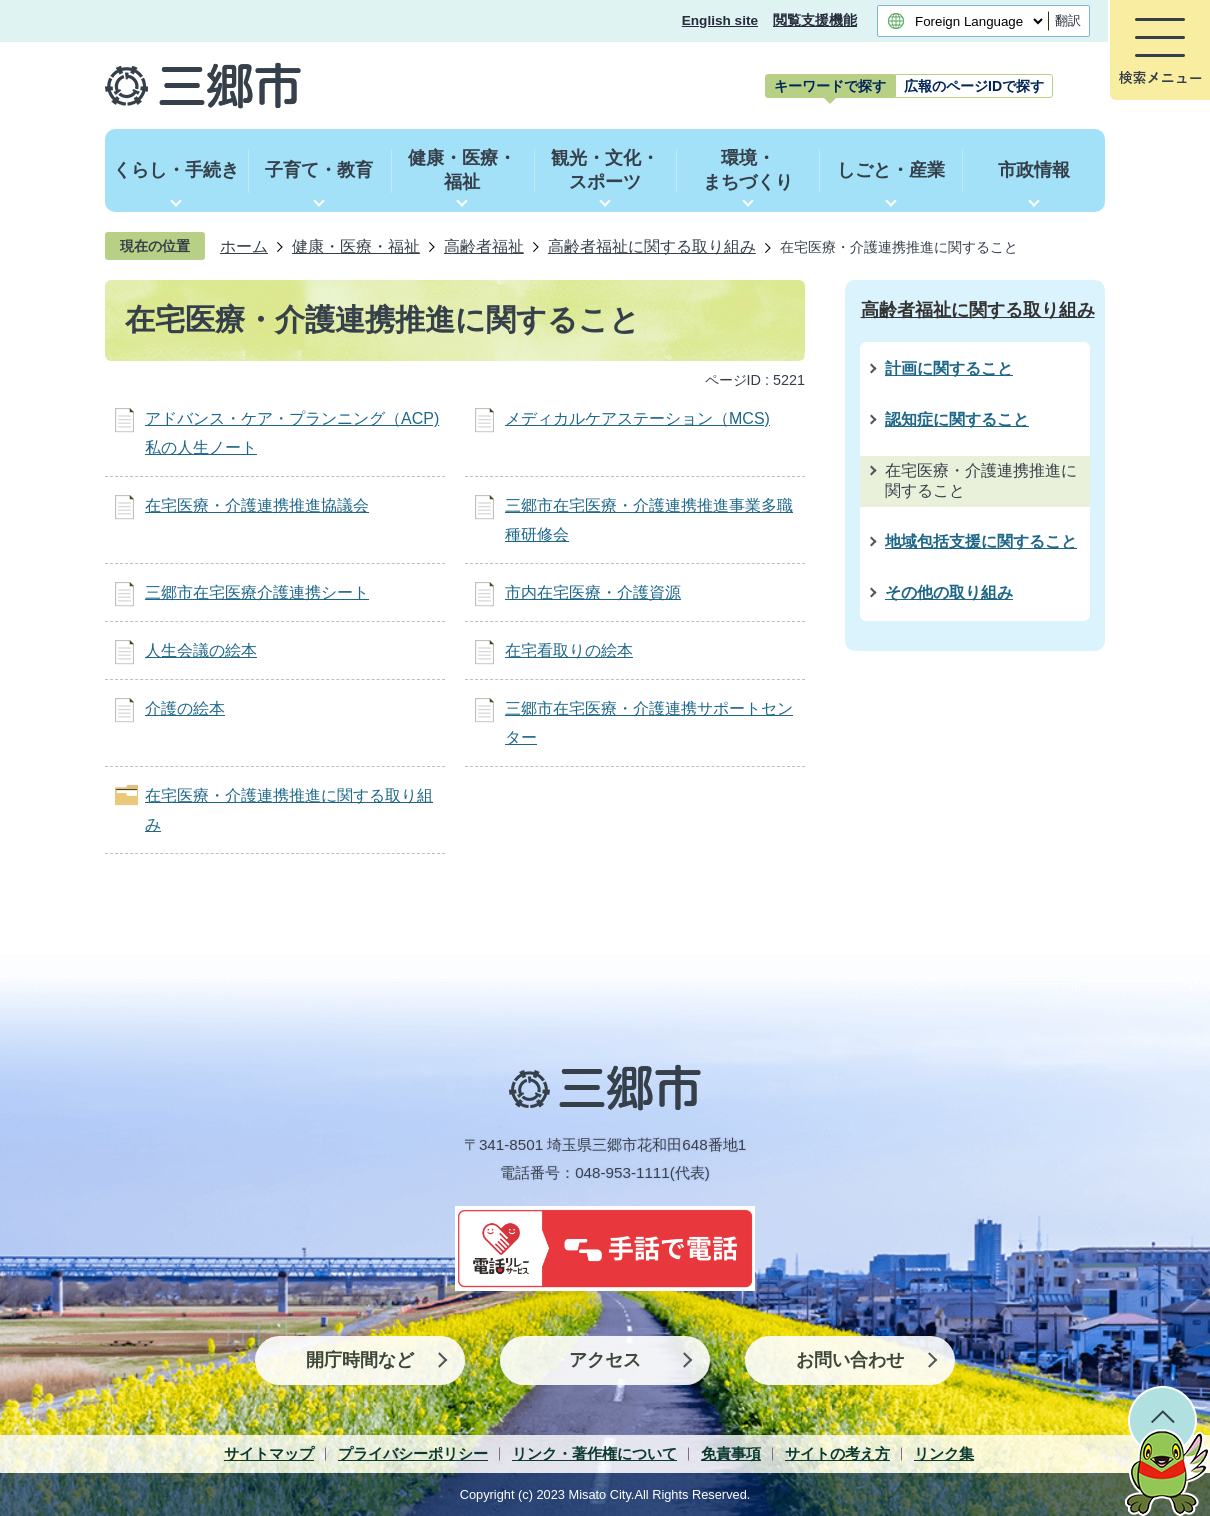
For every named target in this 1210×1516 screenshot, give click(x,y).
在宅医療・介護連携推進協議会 (257, 505)
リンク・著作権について (594, 1453)
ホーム (244, 246)
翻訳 (1068, 20)
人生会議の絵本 (201, 650)
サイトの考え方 (837, 1453)
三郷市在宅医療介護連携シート (257, 592)
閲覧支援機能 (815, 20)
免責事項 (731, 1453)
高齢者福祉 (484, 246)
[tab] (830, 86)
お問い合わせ (850, 1360)
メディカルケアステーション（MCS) (637, 418)
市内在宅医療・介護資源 (593, 592)
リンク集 (944, 1453)
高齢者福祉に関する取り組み (652, 246)
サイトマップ (269, 1453)
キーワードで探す (830, 86)
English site (720, 20)
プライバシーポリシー (413, 1453)
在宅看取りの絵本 (569, 650)
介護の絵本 (185, 708)
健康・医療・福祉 (356, 246)
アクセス (605, 1360)
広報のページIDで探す (974, 86)
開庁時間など (360, 1360)
